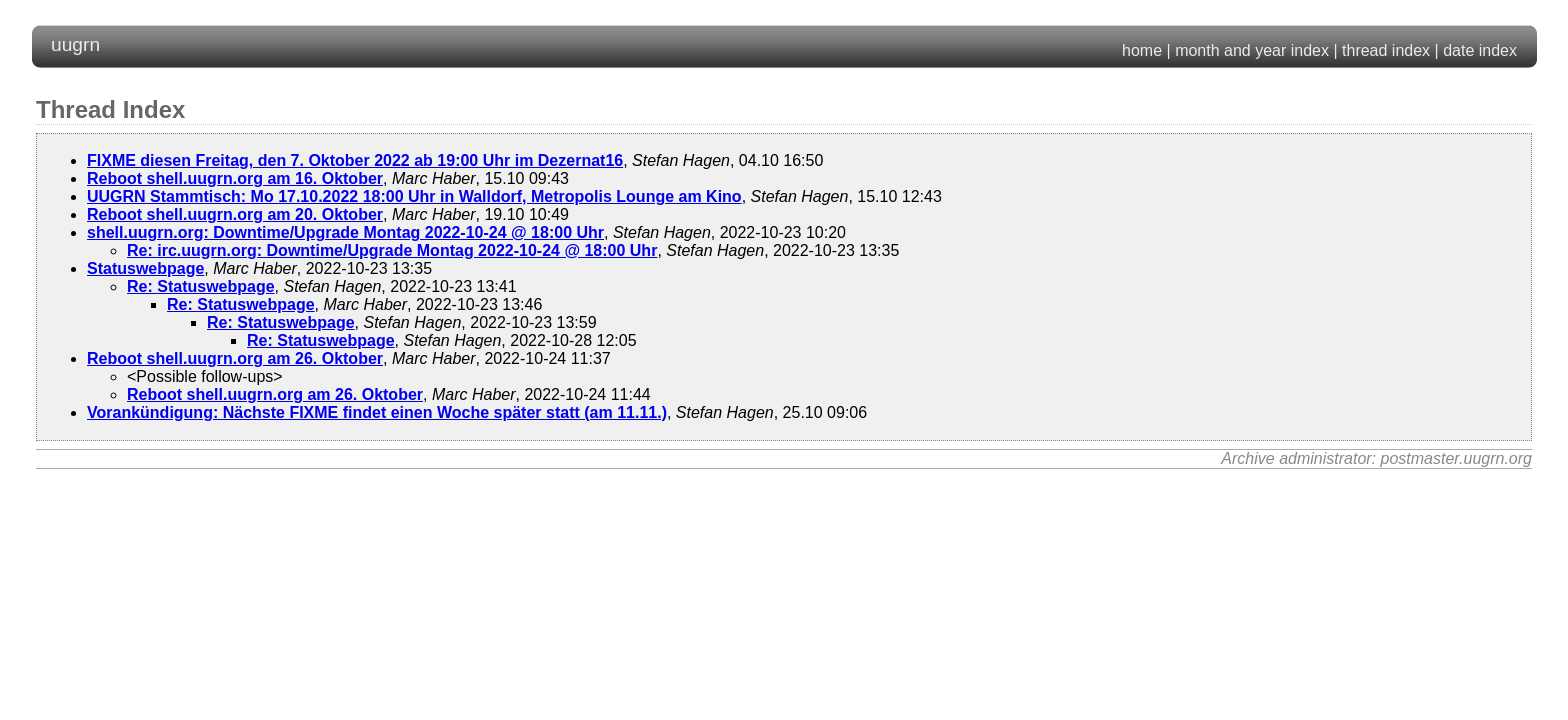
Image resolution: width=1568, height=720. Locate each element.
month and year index (1252, 50)
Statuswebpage (145, 268)
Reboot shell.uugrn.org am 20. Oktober (235, 214)
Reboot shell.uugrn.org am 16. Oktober (235, 178)
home (1142, 50)
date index (1480, 50)
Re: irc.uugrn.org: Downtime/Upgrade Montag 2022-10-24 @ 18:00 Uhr (392, 250)
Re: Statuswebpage (201, 286)
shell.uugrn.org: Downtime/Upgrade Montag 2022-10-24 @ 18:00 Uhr (345, 232)
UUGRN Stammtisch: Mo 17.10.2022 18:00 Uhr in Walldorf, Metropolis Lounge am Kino (414, 196)
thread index (1386, 50)
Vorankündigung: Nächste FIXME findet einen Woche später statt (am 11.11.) (377, 412)
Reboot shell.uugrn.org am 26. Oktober (235, 358)
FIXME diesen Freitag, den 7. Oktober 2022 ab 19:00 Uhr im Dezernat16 (355, 160)
